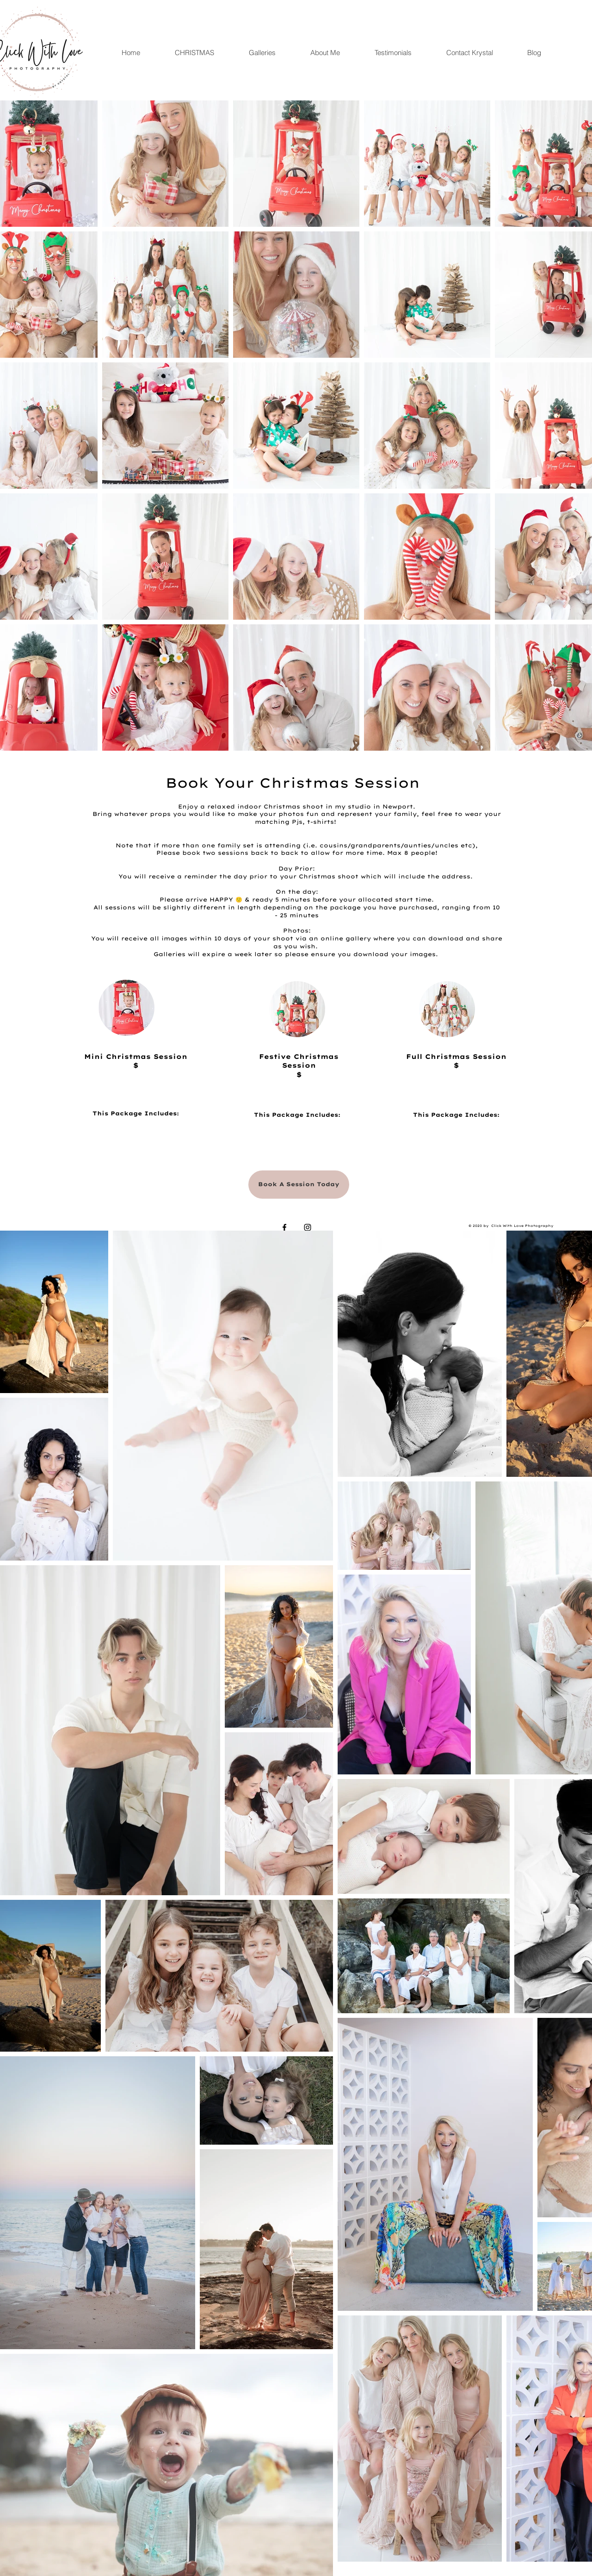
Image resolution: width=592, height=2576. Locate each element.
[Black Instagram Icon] (307, 1227)
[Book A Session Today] (298, 1184)
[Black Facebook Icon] (284, 1227)
